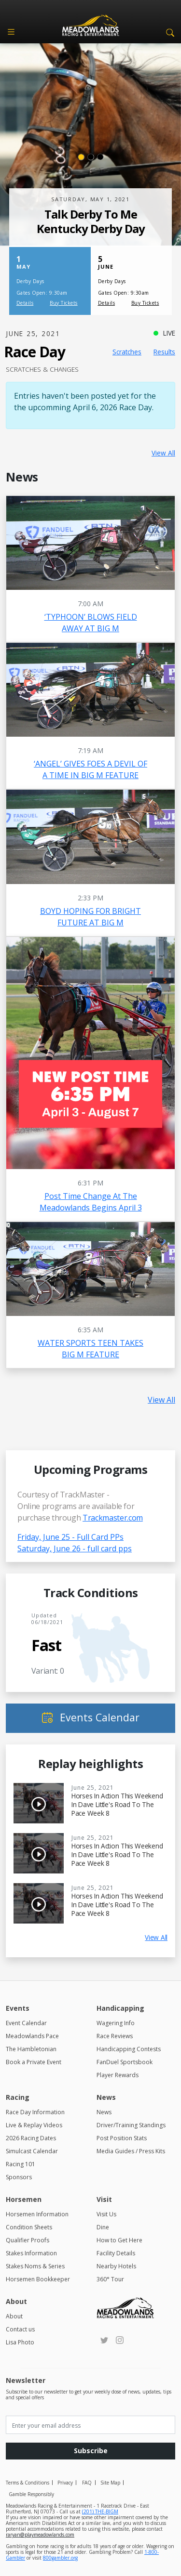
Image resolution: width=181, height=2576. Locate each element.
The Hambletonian (31, 2049)
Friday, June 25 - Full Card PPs (70, 1537)
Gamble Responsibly (31, 2494)
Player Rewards (118, 2075)
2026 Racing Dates (31, 2138)
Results (164, 351)
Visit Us (106, 2214)
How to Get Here (119, 2240)
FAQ (87, 2482)
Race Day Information (35, 2112)
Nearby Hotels (116, 2266)
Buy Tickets (64, 302)
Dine (103, 2227)
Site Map (110, 2482)
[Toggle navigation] (11, 31)
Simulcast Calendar (32, 2151)
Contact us (20, 2329)
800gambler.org (60, 2557)
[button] (168, 32)
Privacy (65, 2482)
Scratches (126, 351)
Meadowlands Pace (32, 2036)
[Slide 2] (90, 157)
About (14, 2316)
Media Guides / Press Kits (131, 2151)
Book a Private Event (33, 2062)
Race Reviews (115, 2036)
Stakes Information (31, 2253)
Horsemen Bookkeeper (38, 2279)
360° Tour (110, 2279)
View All (163, 452)
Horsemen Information (37, 2214)
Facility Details (116, 2253)
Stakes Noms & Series (35, 2266)
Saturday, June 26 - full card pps (74, 1548)
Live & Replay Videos (34, 2125)
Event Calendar (26, 2023)
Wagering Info (116, 2023)
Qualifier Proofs (27, 2240)
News (104, 2112)
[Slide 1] (81, 157)
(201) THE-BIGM (100, 2511)
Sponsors (19, 2177)
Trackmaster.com (113, 1517)
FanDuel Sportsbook (125, 2062)
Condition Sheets (29, 2227)
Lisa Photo (20, 2342)
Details (25, 302)
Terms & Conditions (27, 2482)
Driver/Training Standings (131, 2125)
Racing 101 (20, 2164)
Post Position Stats (122, 2138)
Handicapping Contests (129, 2049)
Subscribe (91, 2450)
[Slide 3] (100, 157)
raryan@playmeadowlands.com (40, 2534)
